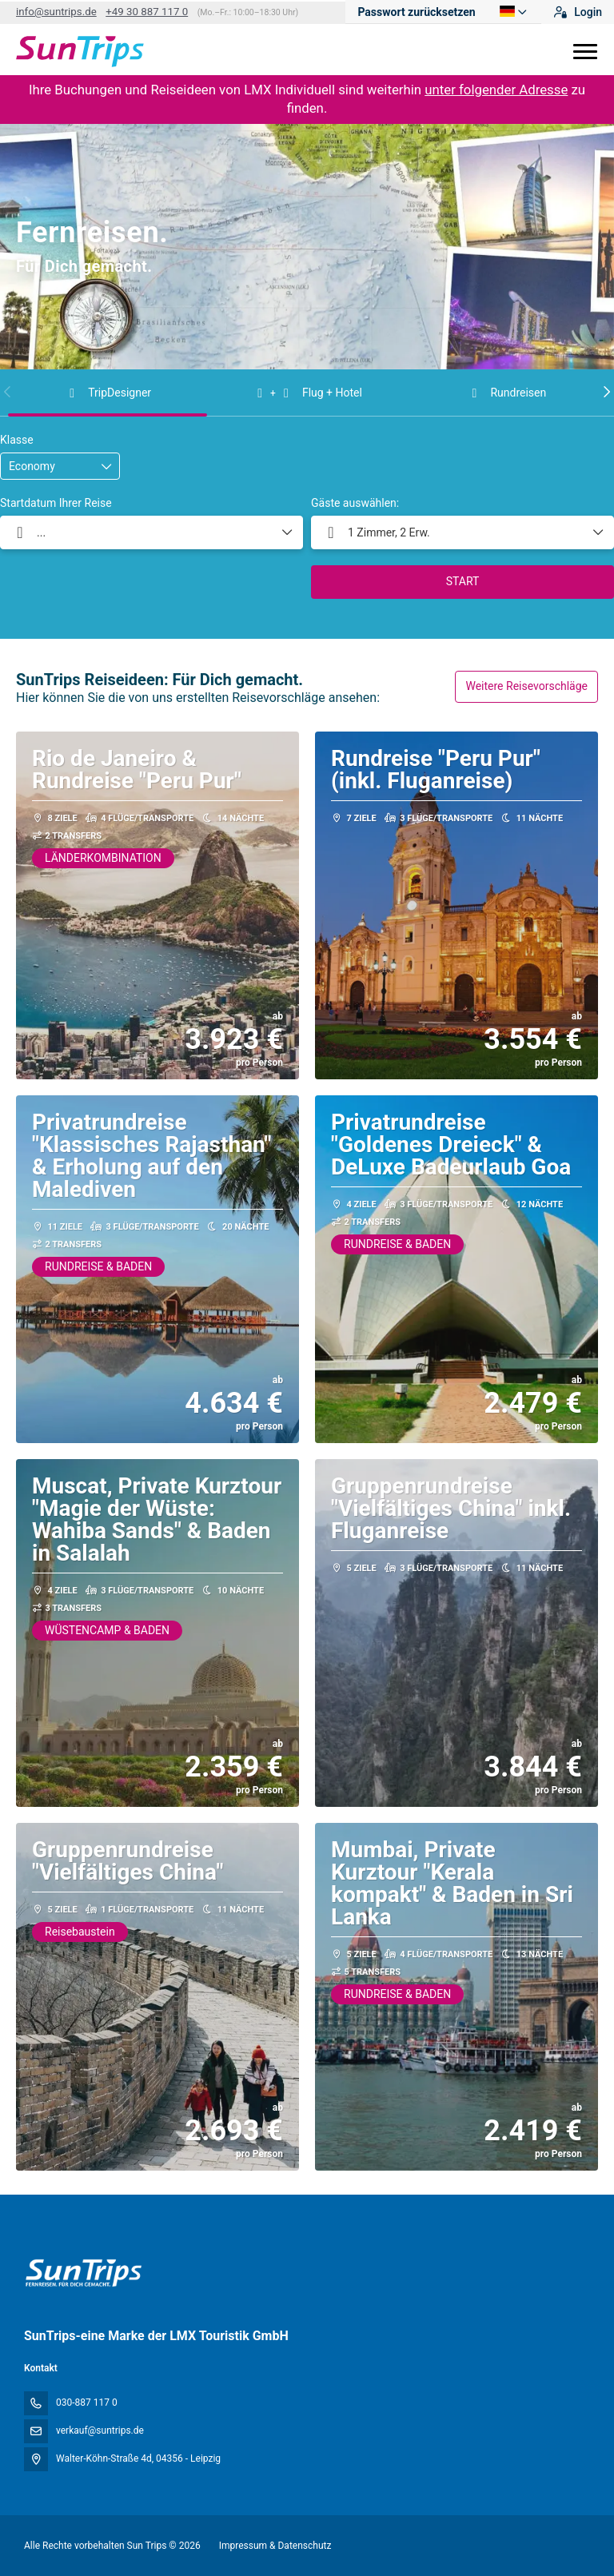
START (463, 581)
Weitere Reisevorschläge (526, 686)
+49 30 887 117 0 (147, 12)
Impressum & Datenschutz (275, 2545)
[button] (8, 391)
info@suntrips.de (56, 12)
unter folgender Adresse (496, 90)
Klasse (17, 439)
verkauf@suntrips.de (100, 2430)
